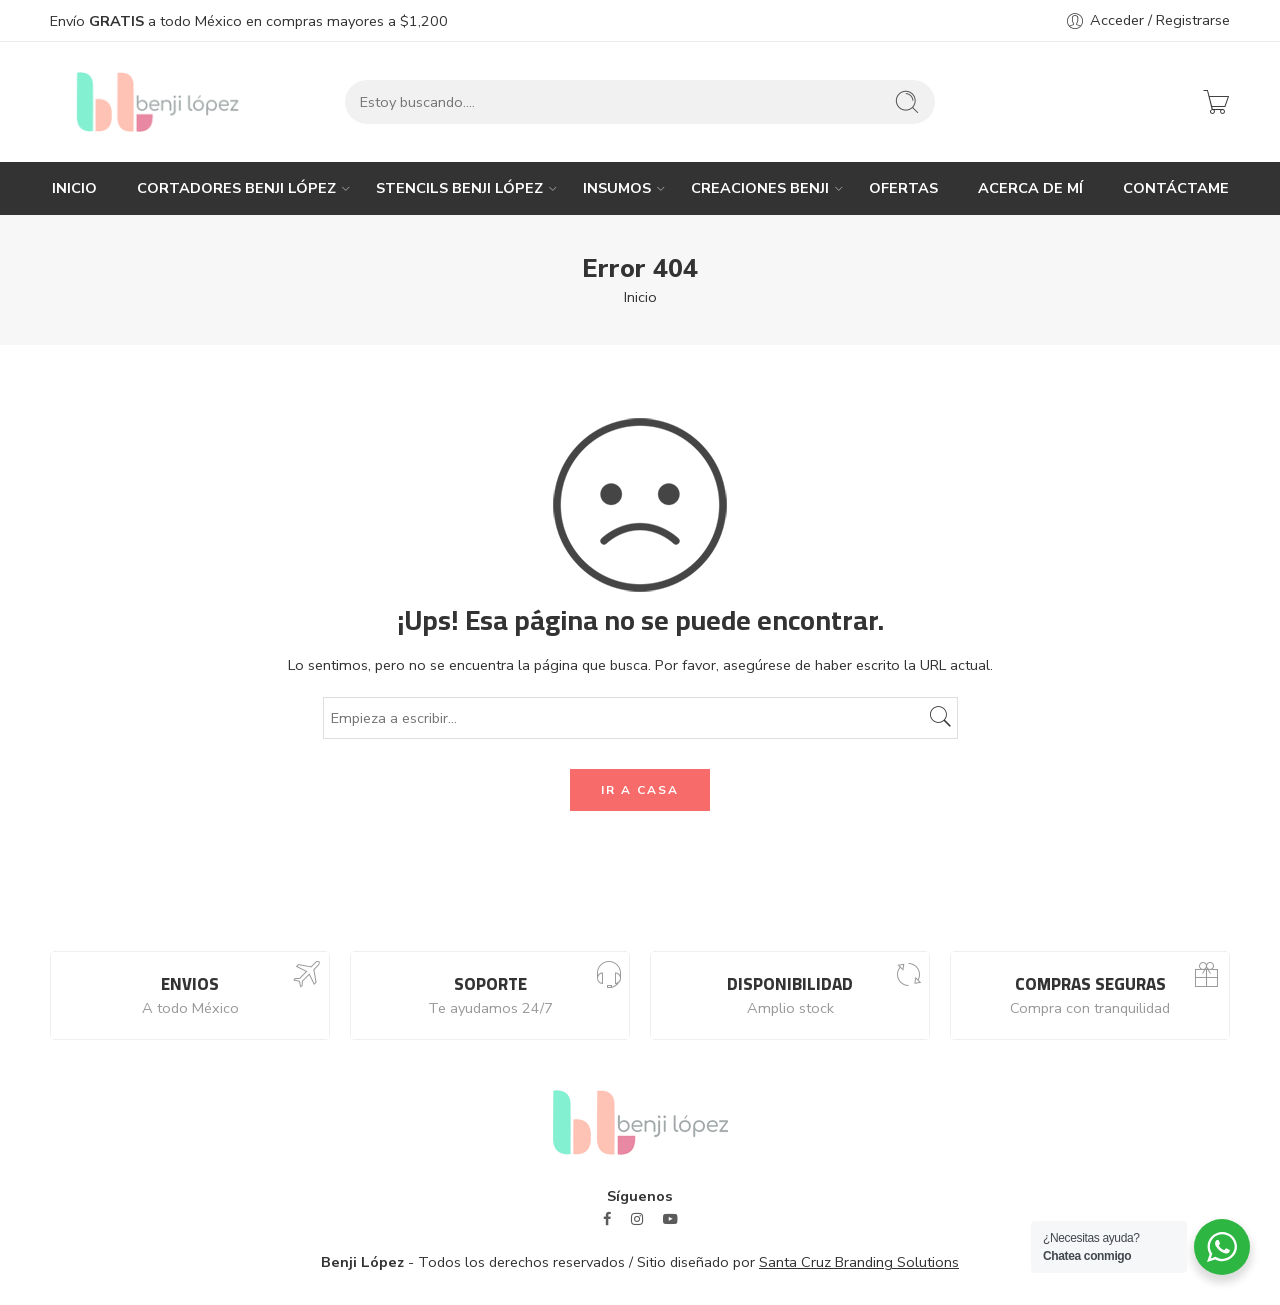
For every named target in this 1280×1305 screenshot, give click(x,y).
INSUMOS (617, 188)
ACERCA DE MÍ (1030, 188)
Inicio (640, 297)
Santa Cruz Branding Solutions (859, 1262)
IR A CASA (640, 790)
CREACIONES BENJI (760, 188)
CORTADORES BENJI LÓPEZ (236, 188)
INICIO (74, 188)
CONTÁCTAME (1176, 188)
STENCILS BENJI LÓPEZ (459, 188)
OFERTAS (903, 188)
